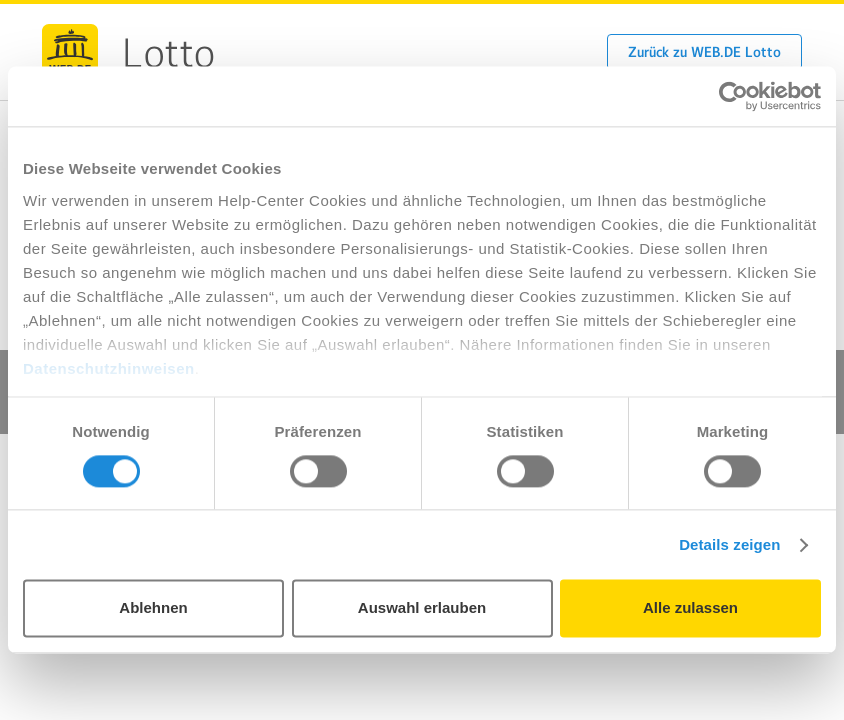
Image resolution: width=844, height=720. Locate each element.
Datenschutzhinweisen (109, 368)
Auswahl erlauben (422, 608)
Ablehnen (153, 608)
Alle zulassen (690, 608)
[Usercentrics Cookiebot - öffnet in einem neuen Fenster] (733, 96)
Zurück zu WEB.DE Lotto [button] (704, 52)
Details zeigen (729, 544)
